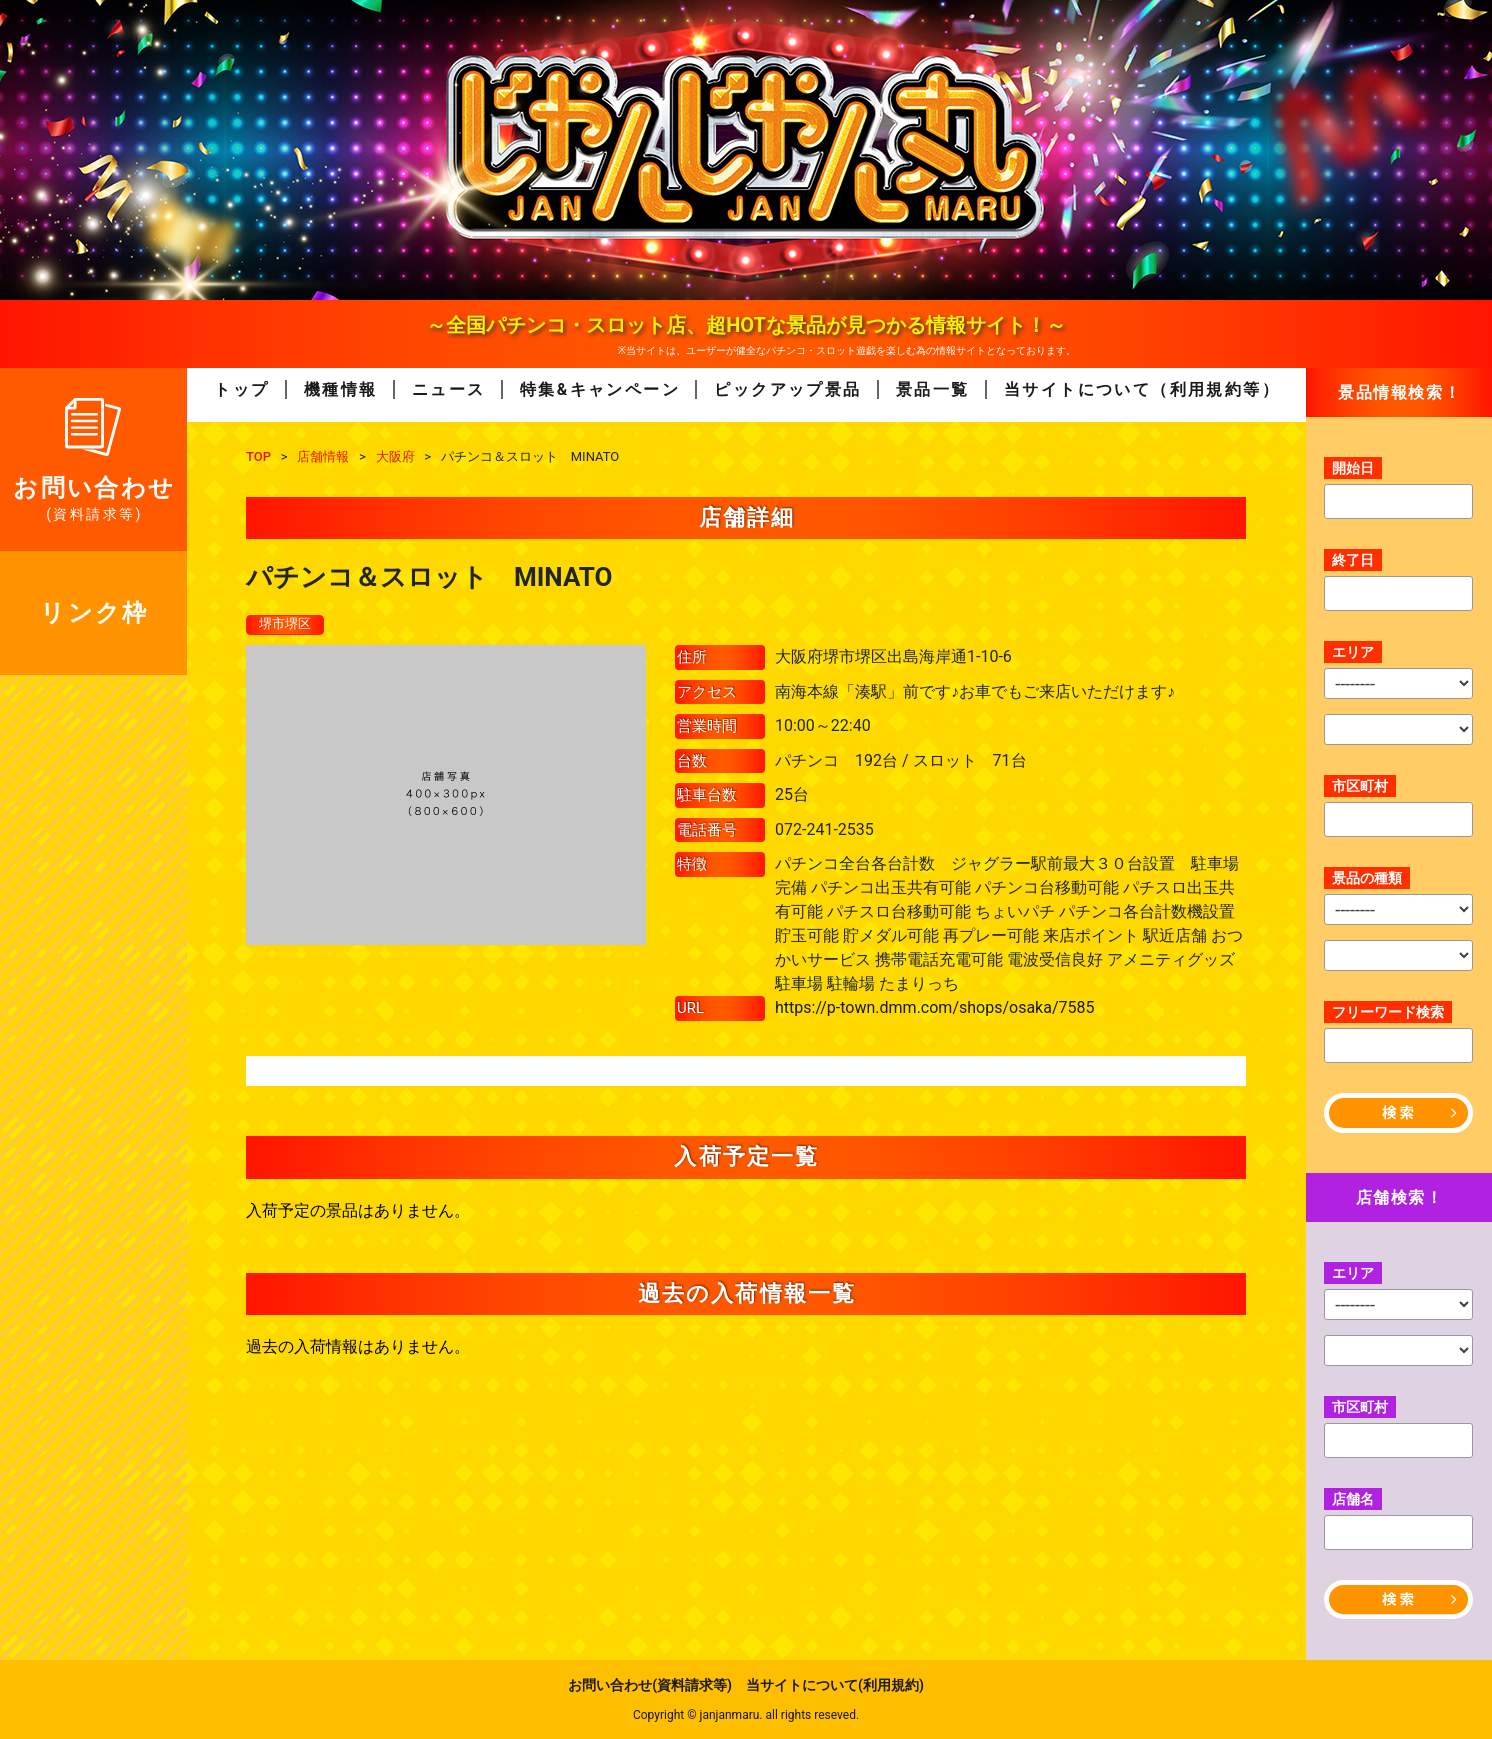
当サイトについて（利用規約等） (1142, 389)
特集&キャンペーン (600, 389)
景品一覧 (933, 389)
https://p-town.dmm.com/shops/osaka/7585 (934, 1008)
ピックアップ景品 (787, 389)
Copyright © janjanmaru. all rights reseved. (746, 1715)
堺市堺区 (287, 625)
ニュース (449, 389)
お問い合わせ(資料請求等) (650, 1685)
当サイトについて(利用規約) (835, 1685)
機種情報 (341, 389)
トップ (241, 389)
